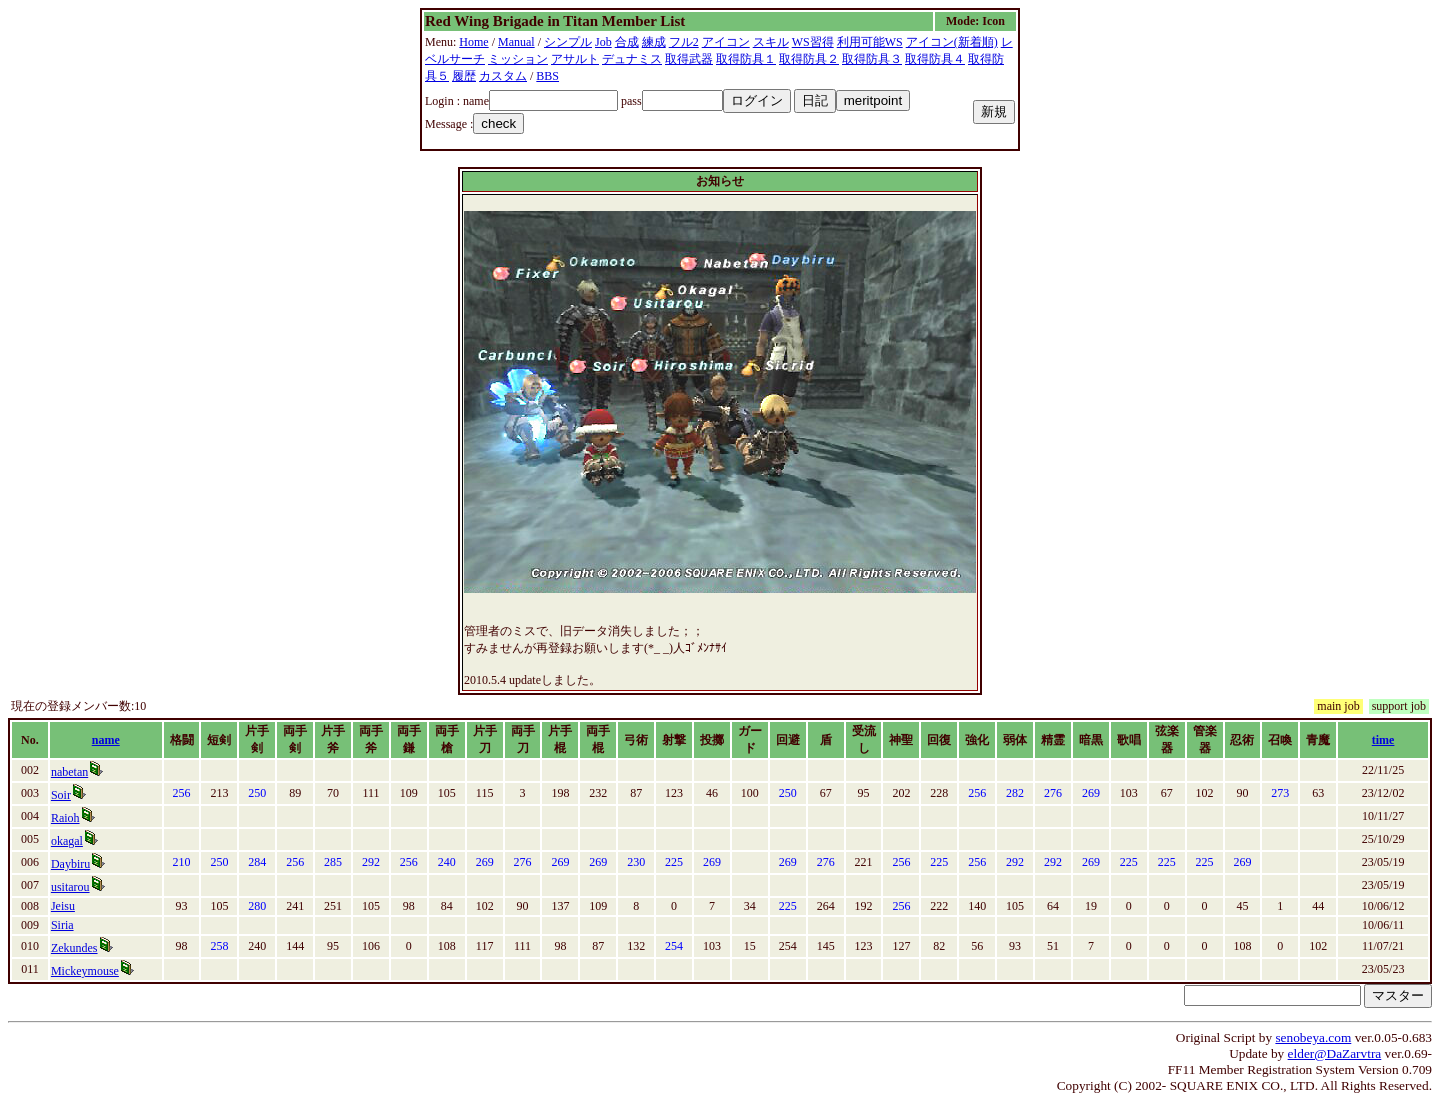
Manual (516, 42)
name (106, 740)
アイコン (726, 42)
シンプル (568, 42)
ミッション (518, 59)
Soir (61, 795)
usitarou (70, 887)
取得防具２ (809, 59)
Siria (62, 925)
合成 (627, 42)
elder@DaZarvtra (1335, 1053)
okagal (67, 841)
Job (603, 42)
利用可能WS (870, 42)
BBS (547, 76)
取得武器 (689, 59)
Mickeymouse (85, 971)
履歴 (464, 76)
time (1383, 740)
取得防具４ (935, 59)
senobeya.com (1313, 1037)
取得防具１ (746, 59)
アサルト (575, 59)
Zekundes (74, 948)
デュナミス (632, 59)
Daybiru (70, 864)
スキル (771, 42)
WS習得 (813, 42)
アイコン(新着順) (952, 42)
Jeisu (63, 906)
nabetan (69, 772)
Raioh (65, 818)
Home (473, 42)
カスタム (503, 76)
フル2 (684, 42)
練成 (654, 42)
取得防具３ (872, 59)
